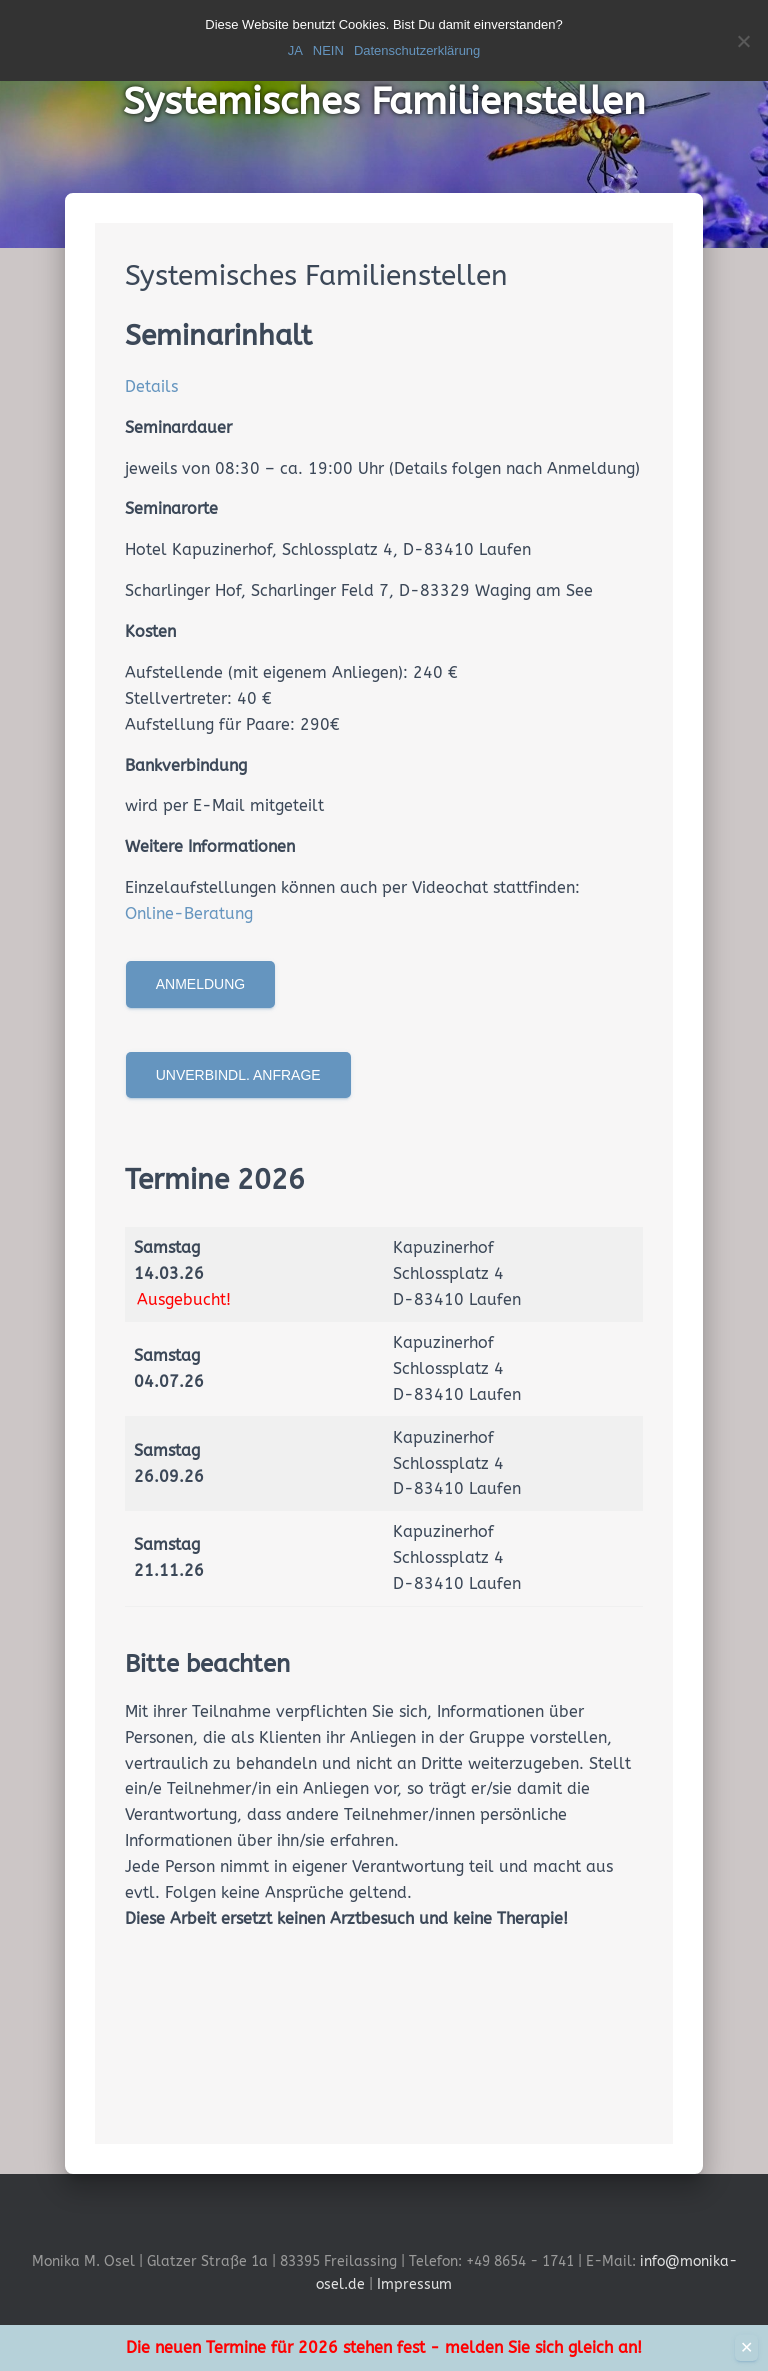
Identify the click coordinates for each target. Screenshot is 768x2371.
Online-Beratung (189, 913)
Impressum (414, 2284)
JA (295, 50)
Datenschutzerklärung (417, 50)
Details (151, 386)
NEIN (328, 50)
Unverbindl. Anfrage (238, 1075)
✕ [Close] (746, 2347)
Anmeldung (200, 984)
